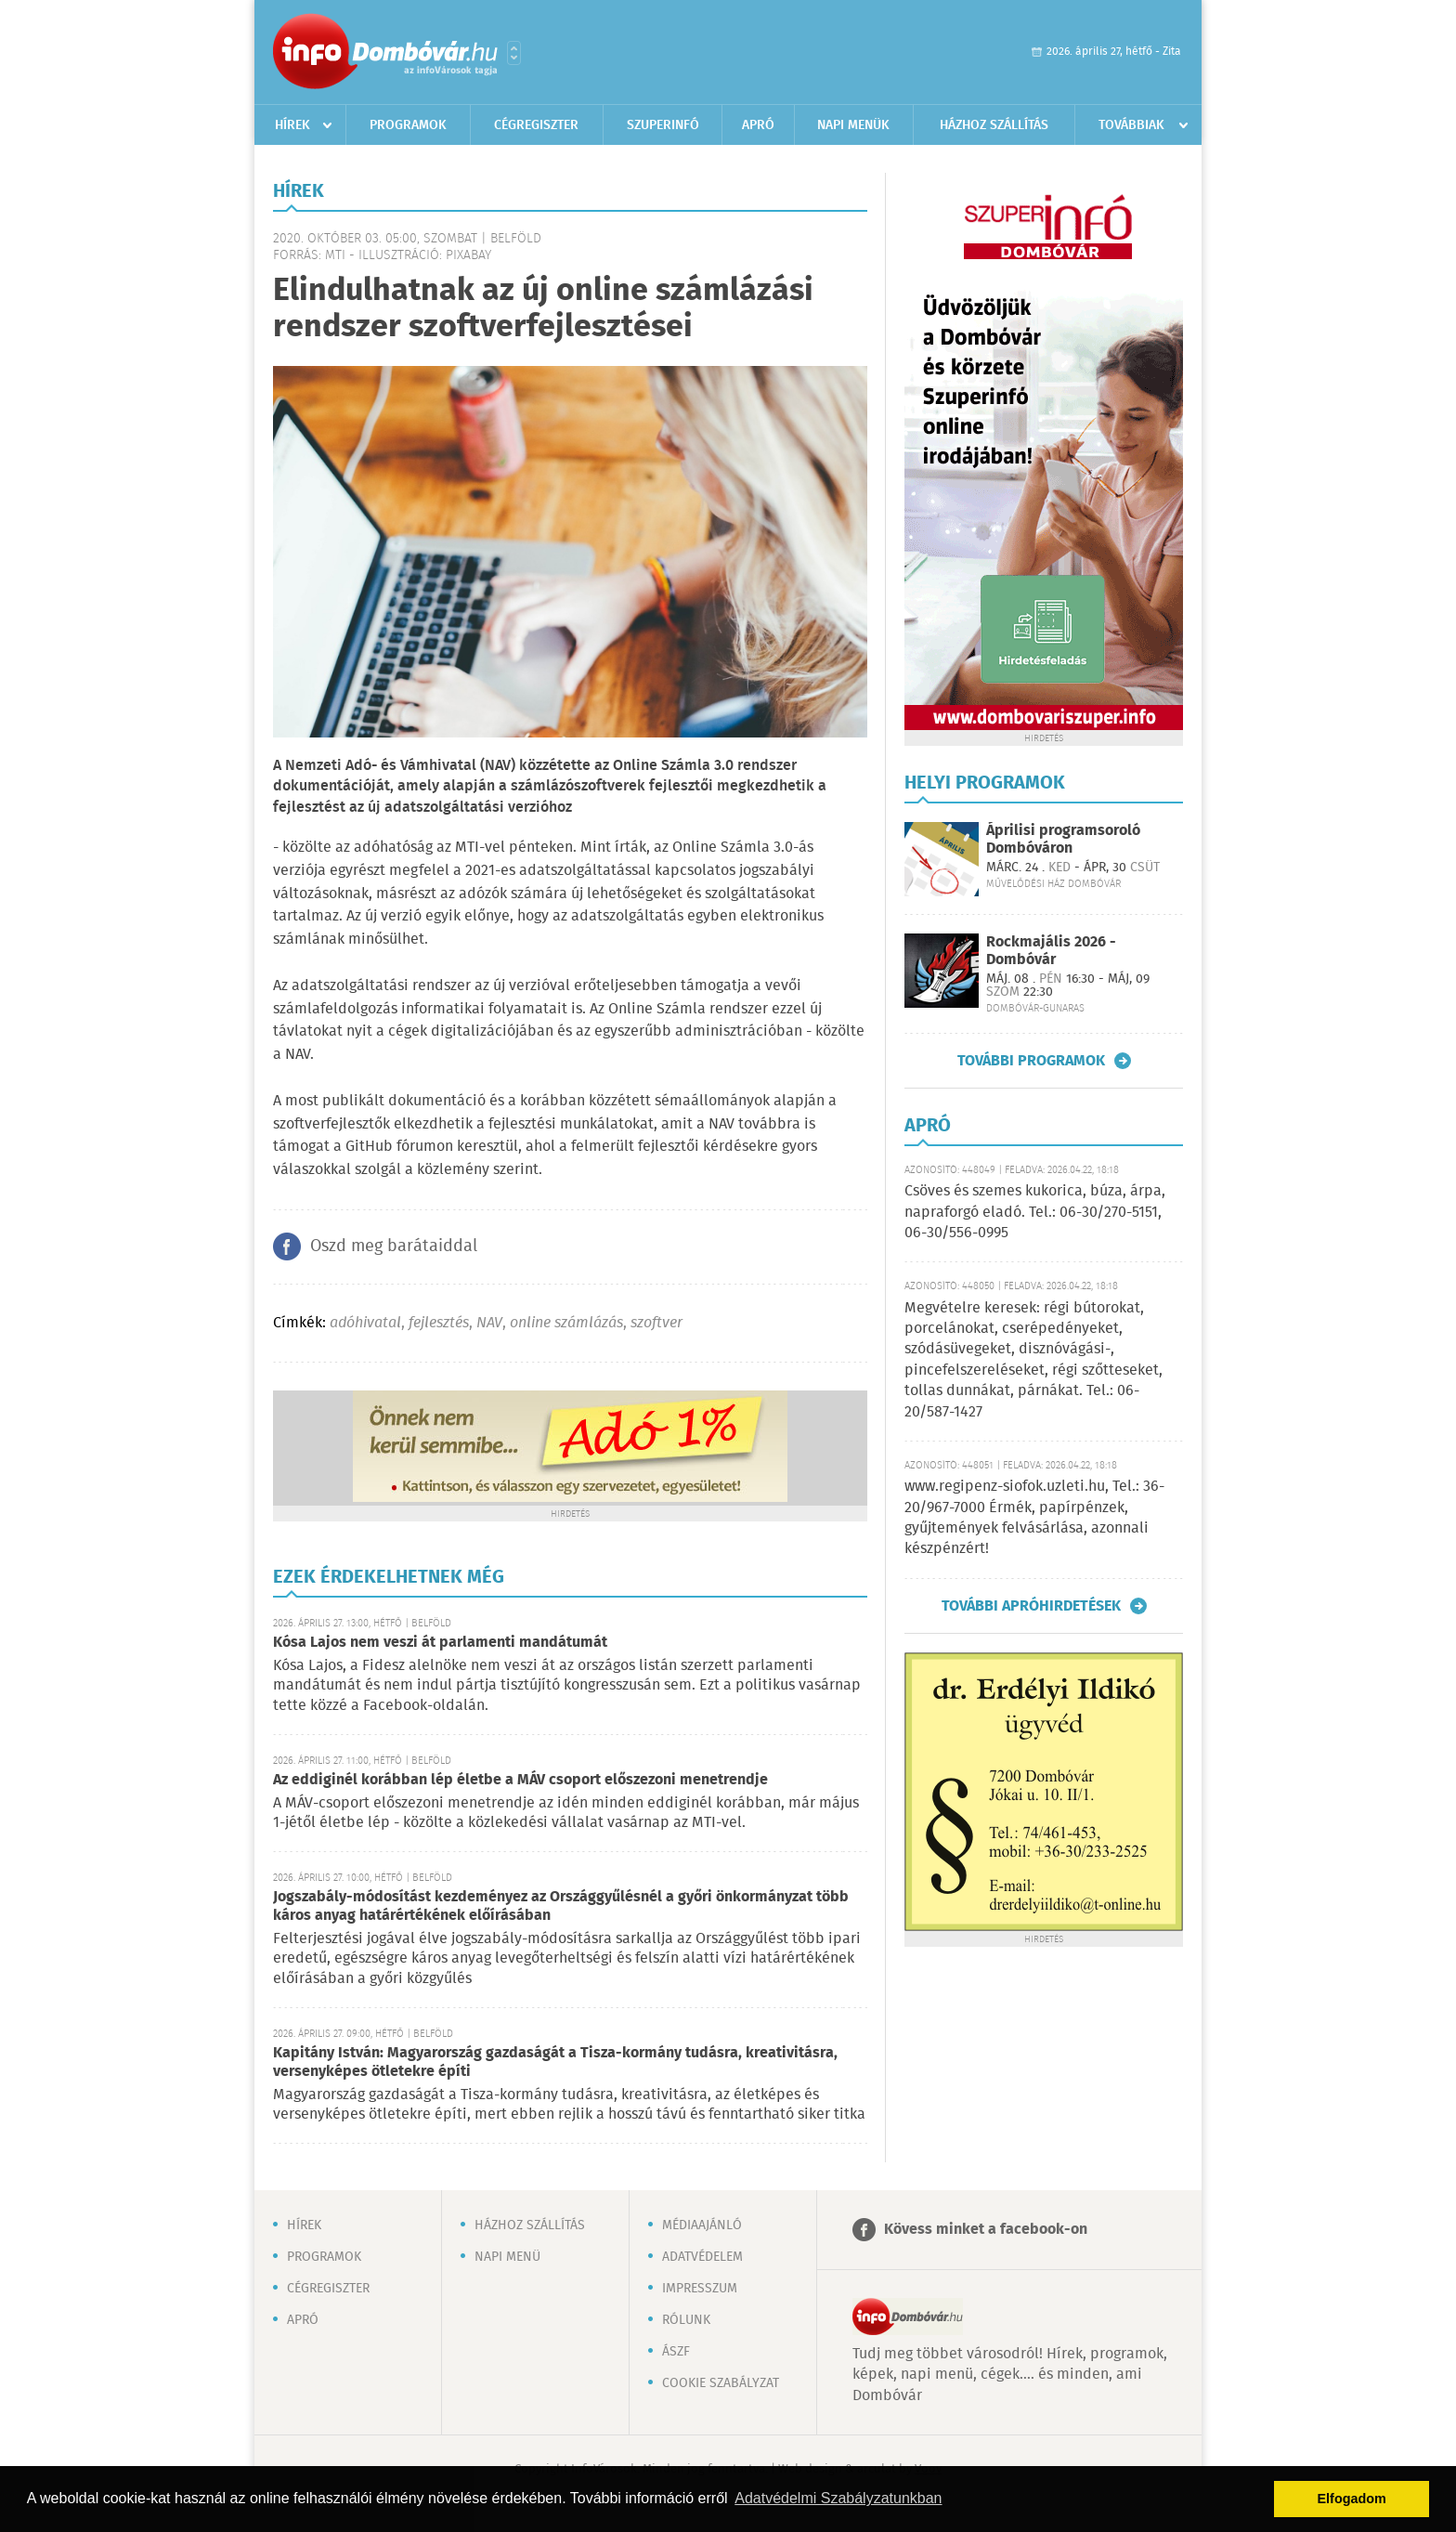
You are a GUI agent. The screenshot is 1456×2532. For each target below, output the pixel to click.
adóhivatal (365, 1323)
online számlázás (566, 1323)
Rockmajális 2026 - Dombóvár (1051, 951)
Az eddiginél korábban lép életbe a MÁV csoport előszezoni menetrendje (520, 1780)
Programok (408, 125)
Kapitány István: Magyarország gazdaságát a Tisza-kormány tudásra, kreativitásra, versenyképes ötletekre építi (555, 2062)
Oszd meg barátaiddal (393, 1246)
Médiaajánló (702, 2225)
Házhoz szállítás (994, 125)
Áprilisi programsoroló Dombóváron (1063, 839)
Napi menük (853, 125)
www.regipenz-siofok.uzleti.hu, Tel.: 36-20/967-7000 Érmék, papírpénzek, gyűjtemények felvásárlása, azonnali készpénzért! (1034, 1517)
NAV (489, 1323)
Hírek (292, 125)
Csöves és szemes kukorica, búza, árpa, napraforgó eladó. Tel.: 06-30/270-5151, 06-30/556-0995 (1034, 1212)
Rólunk (686, 2320)
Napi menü (507, 2257)
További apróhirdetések (1031, 1606)
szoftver (656, 1323)
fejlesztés (439, 1323)
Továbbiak (1131, 125)
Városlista (514, 53)
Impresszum (699, 2288)
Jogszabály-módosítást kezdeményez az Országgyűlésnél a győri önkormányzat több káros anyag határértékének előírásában (561, 1906)
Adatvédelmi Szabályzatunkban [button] (838, 2498)
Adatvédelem (702, 2257)
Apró (758, 125)
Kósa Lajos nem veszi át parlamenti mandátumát (440, 1642)
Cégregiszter (536, 125)
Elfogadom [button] (1352, 2498)
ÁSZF (676, 2352)
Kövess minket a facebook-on (985, 2229)
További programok (1031, 1060)
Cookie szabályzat (720, 2383)
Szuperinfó (663, 125)
